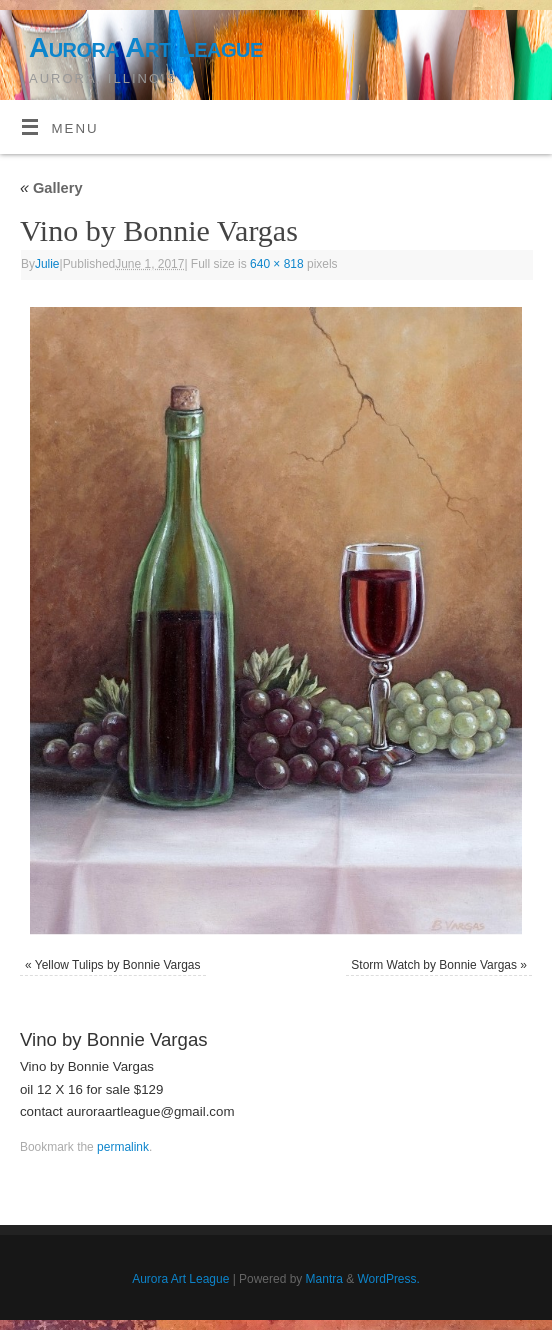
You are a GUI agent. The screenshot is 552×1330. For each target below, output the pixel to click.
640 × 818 (277, 264)
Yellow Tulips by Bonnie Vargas (118, 965)
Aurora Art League (146, 47)
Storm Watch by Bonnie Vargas (434, 965)
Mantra (324, 1279)
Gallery (51, 188)
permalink (123, 1147)
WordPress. (389, 1279)
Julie (47, 264)
